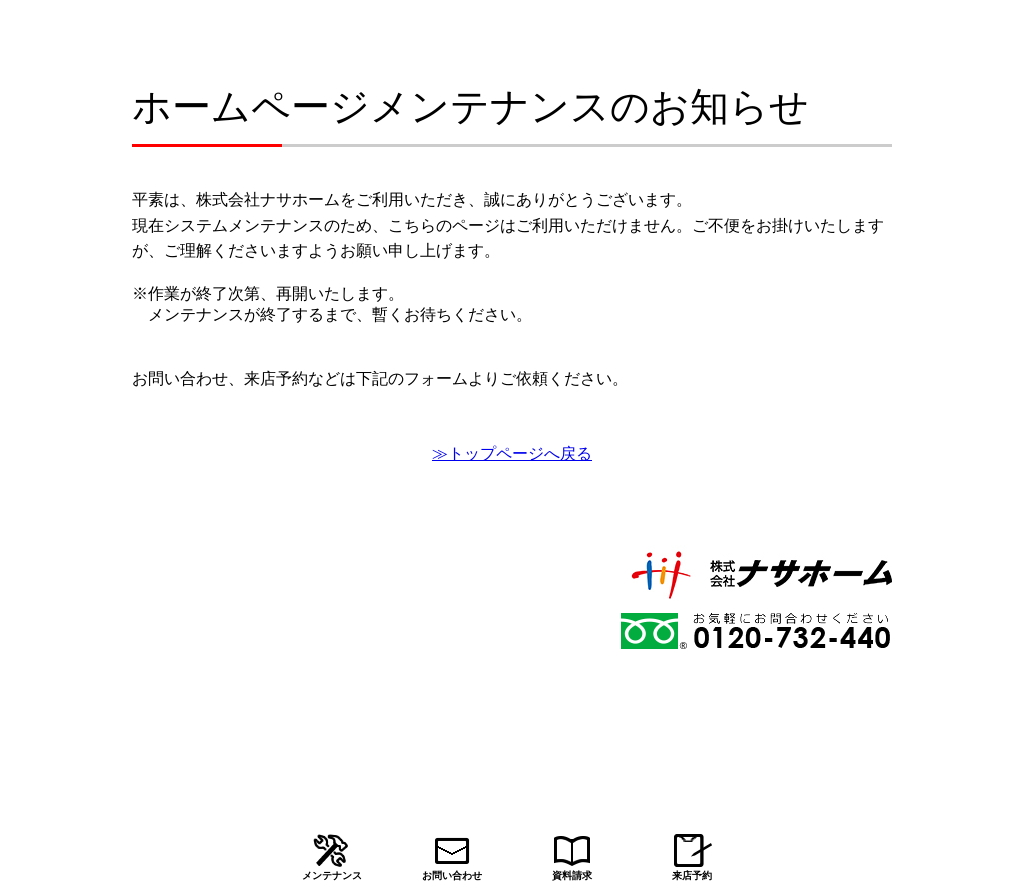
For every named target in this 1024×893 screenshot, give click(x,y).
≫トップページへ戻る (512, 453)
